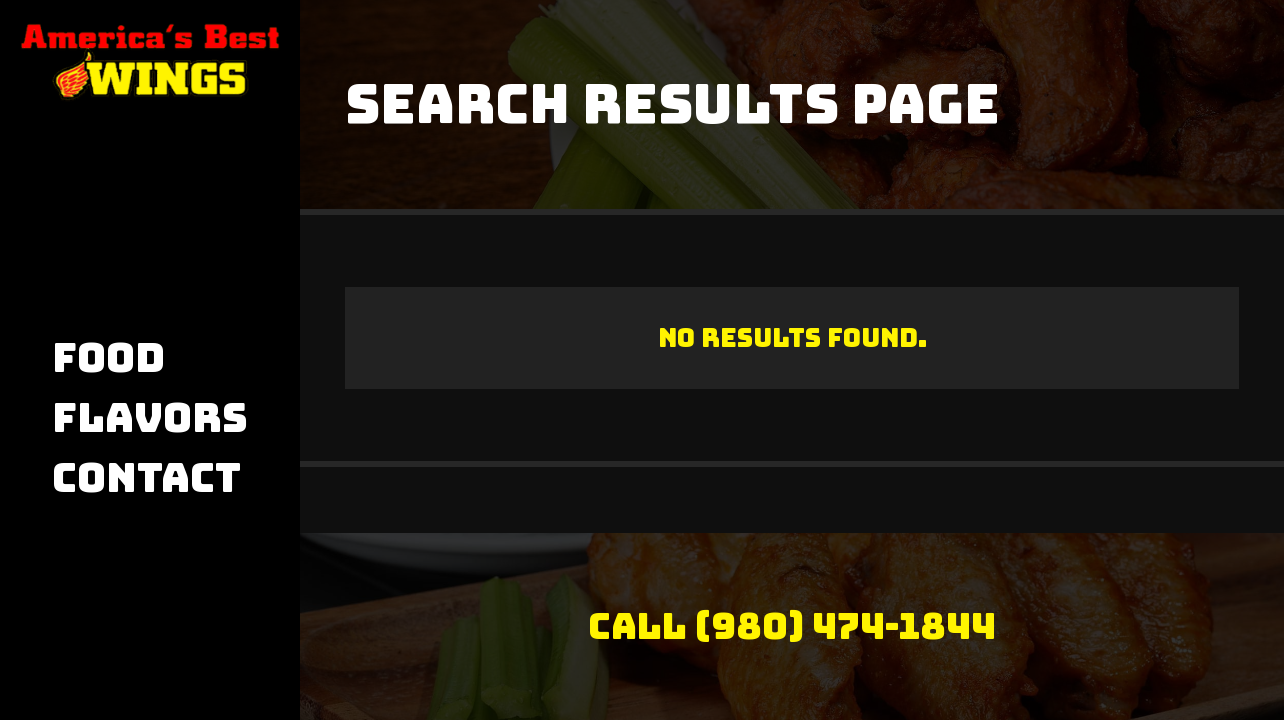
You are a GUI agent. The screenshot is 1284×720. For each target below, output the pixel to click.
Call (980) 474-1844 (792, 626)
